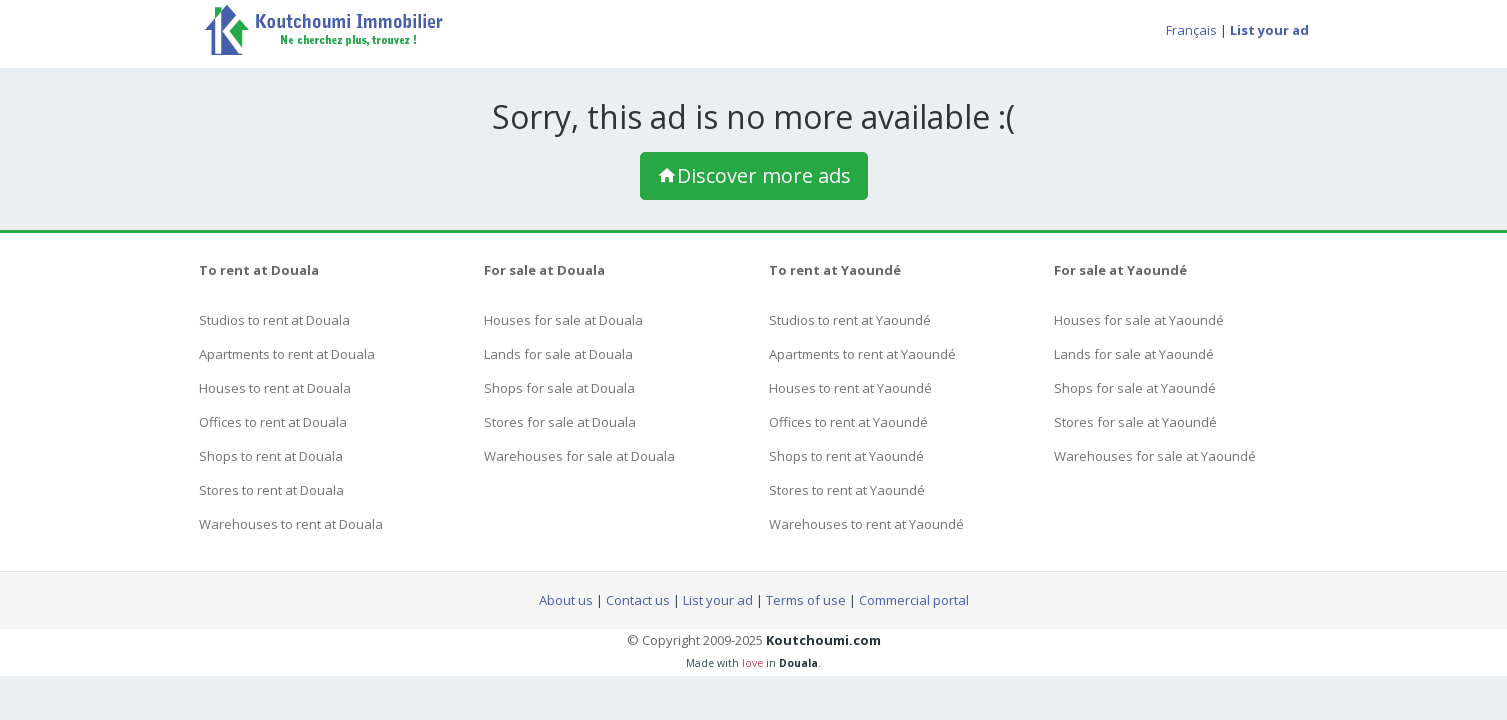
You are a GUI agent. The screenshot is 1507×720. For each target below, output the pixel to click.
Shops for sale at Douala (559, 388)
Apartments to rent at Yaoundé (862, 354)
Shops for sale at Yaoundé (1135, 388)
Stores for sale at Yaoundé (1135, 422)
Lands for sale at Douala (558, 354)
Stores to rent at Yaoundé (847, 490)
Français (1191, 30)
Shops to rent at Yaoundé (846, 456)
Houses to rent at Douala (275, 388)
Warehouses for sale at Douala (579, 456)
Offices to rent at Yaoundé (848, 422)
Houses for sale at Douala (563, 320)
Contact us (638, 600)
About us (566, 600)
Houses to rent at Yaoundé (850, 388)
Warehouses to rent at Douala (291, 524)
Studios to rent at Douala (274, 320)
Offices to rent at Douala (273, 422)
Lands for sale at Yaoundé (1134, 354)
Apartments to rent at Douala (287, 354)
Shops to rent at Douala (271, 456)
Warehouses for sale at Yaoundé (1155, 456)
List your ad (718, 600)
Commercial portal (914, 600)
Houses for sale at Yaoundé (1139, 320)
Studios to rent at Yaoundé (850, 320)
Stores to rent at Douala (271, 490)
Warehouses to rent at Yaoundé (866, 524)
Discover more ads (754, 175)
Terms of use (806, 600)
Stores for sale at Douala (560, 422)
